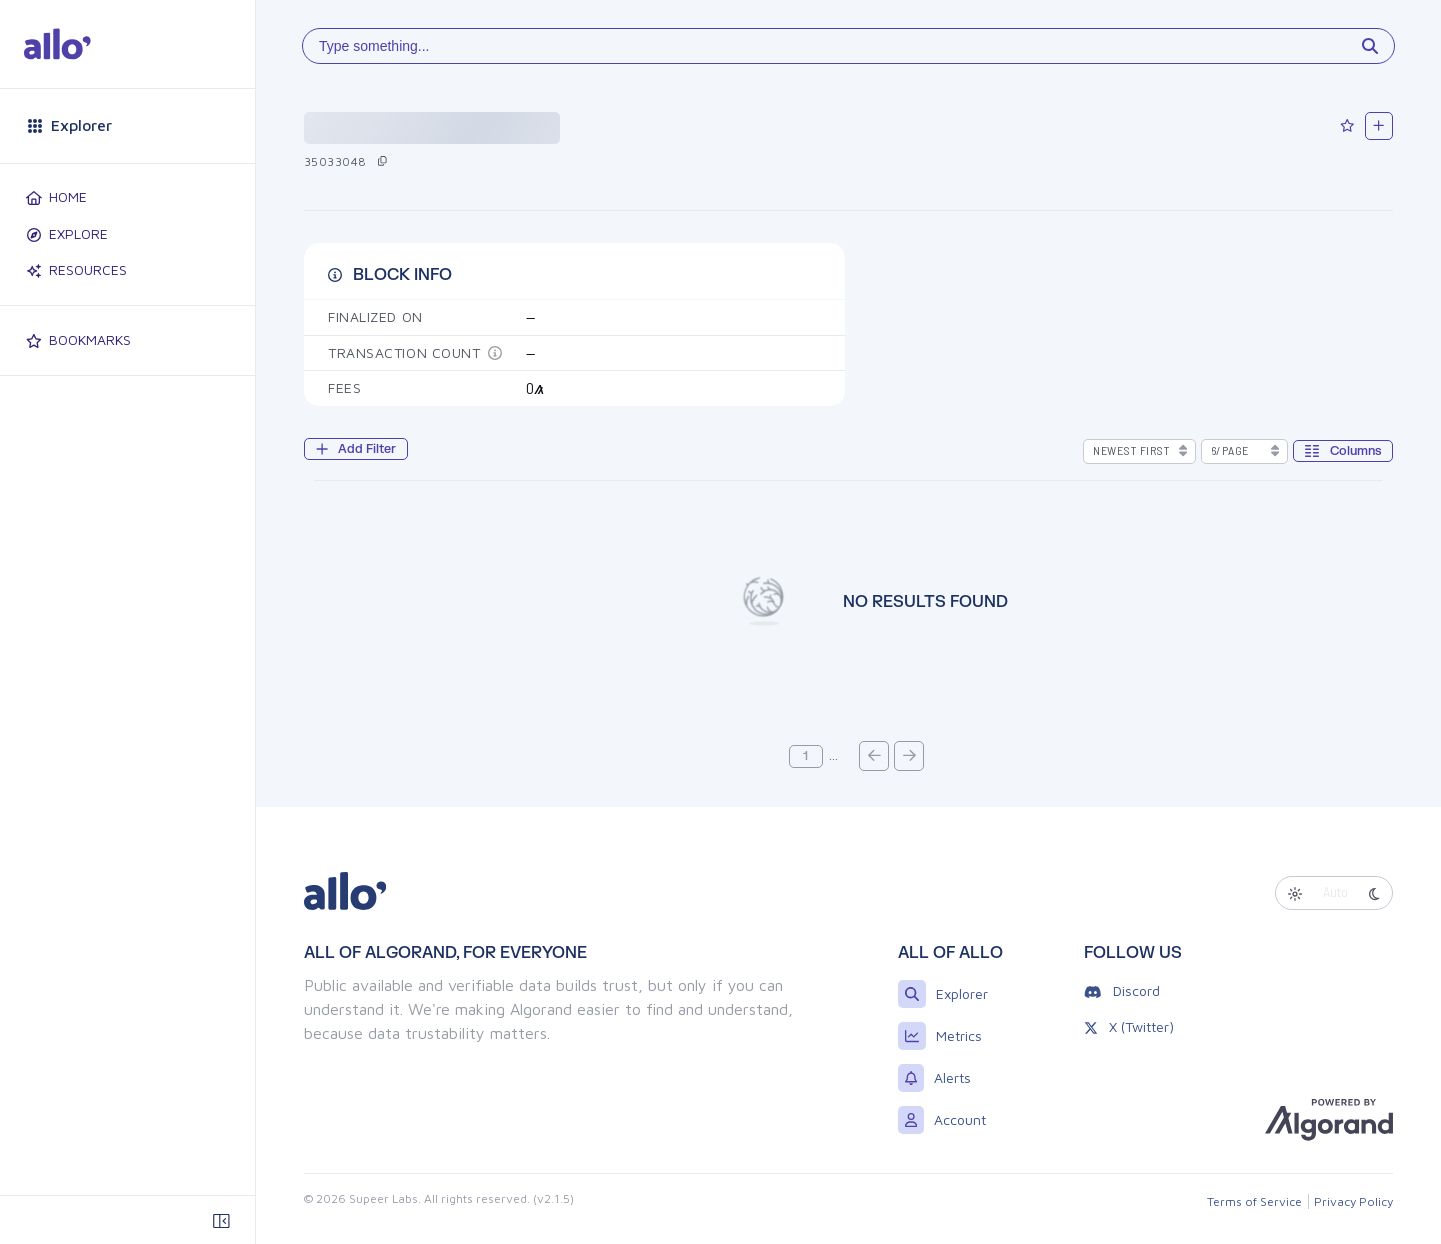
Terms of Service (1254, 1201)
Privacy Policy (1353, 1201)
